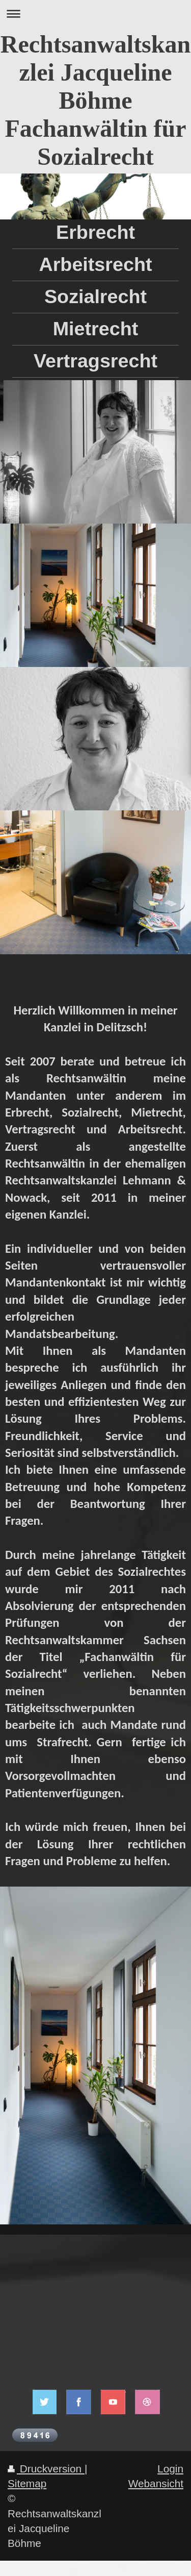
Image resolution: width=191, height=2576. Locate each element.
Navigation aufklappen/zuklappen (95, 13)
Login (170, 2468)
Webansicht (155, 2483)
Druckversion (46, 2468)
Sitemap (27, 2483)
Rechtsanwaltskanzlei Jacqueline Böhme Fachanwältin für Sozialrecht (95, 100)
